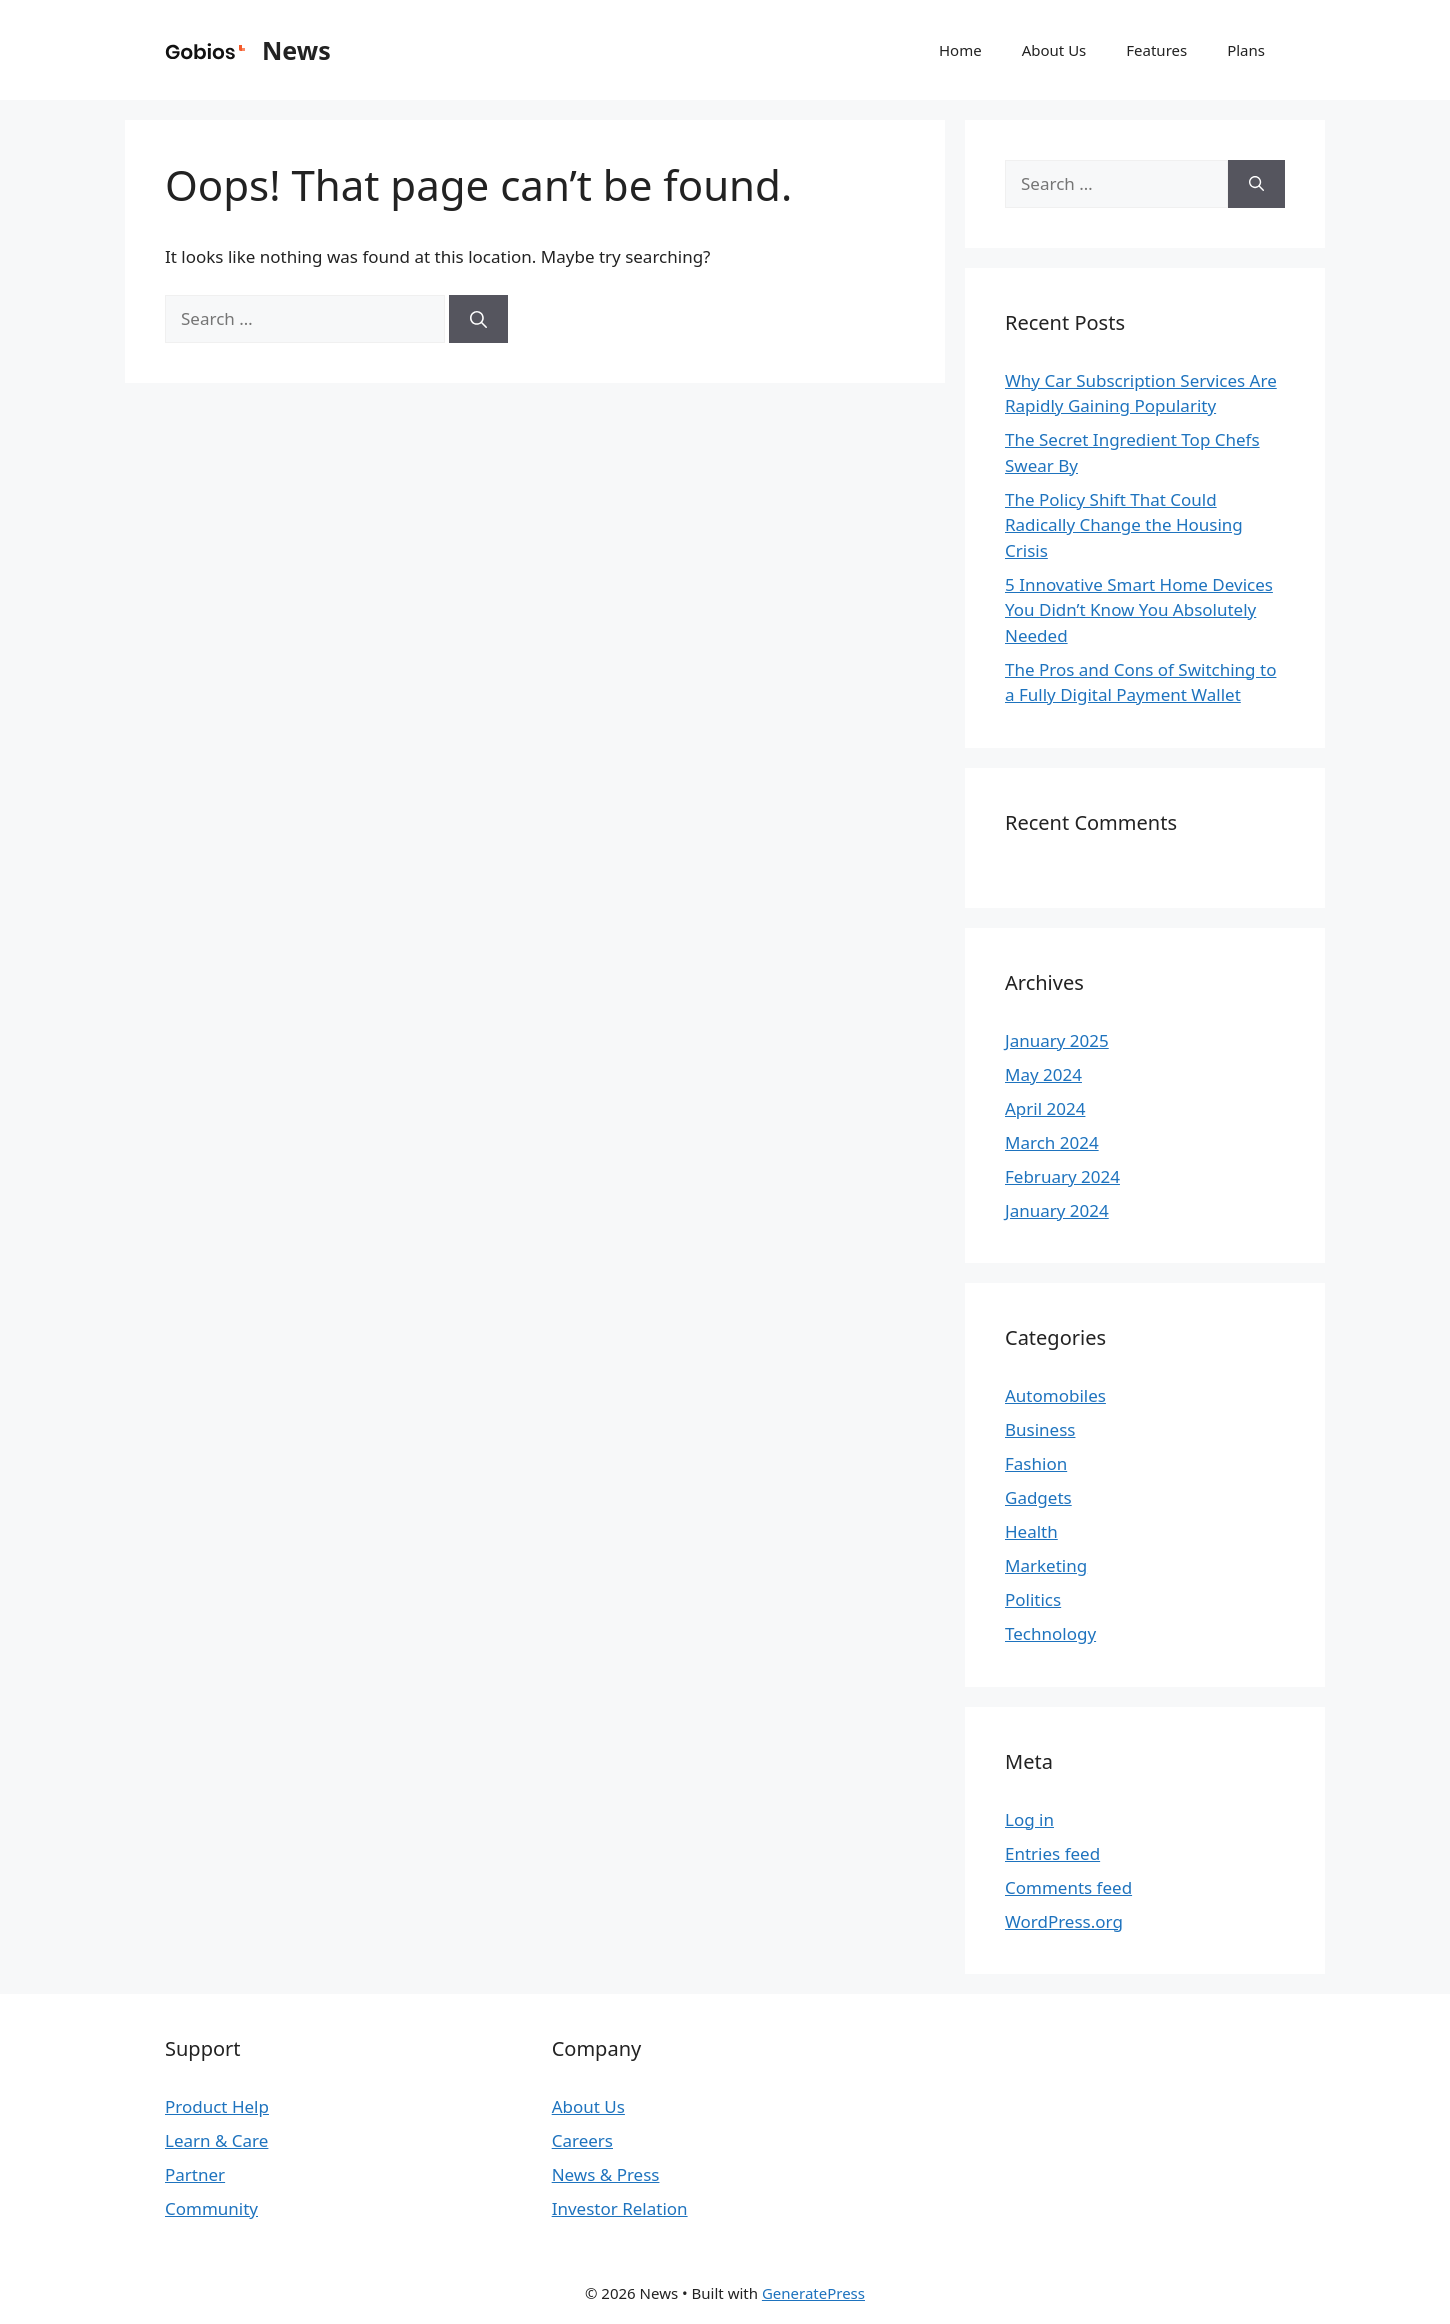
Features (1156, 50)
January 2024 (1057, 1210)
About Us (1054, 50)
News (296, 50)
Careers (582, 2140)
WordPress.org (1064, 1921)
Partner (195, 2174)
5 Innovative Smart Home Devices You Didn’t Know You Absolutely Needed (1139, 610)
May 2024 (1043, 1074)
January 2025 (1057, 1040)
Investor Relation (620, 2208)
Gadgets (1038, 1497)
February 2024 (1062, 1176)
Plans (1246, 50)
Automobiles (1055, 1395)
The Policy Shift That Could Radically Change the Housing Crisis (1124, 525)
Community (211, 2208)
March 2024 (1052, 1142)
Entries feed (1052, 1853)
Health (1031, 1531)
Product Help (217, 2106)
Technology (1050, 1633)
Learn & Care (216, 2140)
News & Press (606, 2174)
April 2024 (1045, 1108)
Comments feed (1068, 1887)
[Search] (478, 319)
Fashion (1036, 1463)
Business (1040, 1429)
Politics (1033, 1599)
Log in (1029, 1819)
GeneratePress (813, 2293)
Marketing (1046, 1565)
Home (960, 50)
